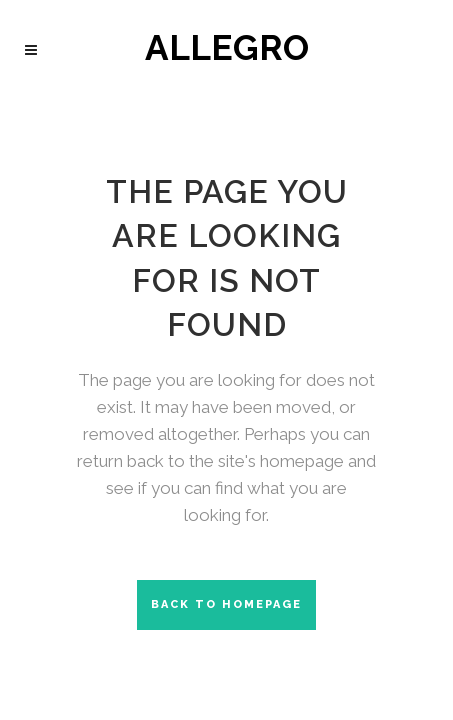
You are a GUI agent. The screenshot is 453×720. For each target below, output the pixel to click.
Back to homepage (226, 604)
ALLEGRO (227, 51)
